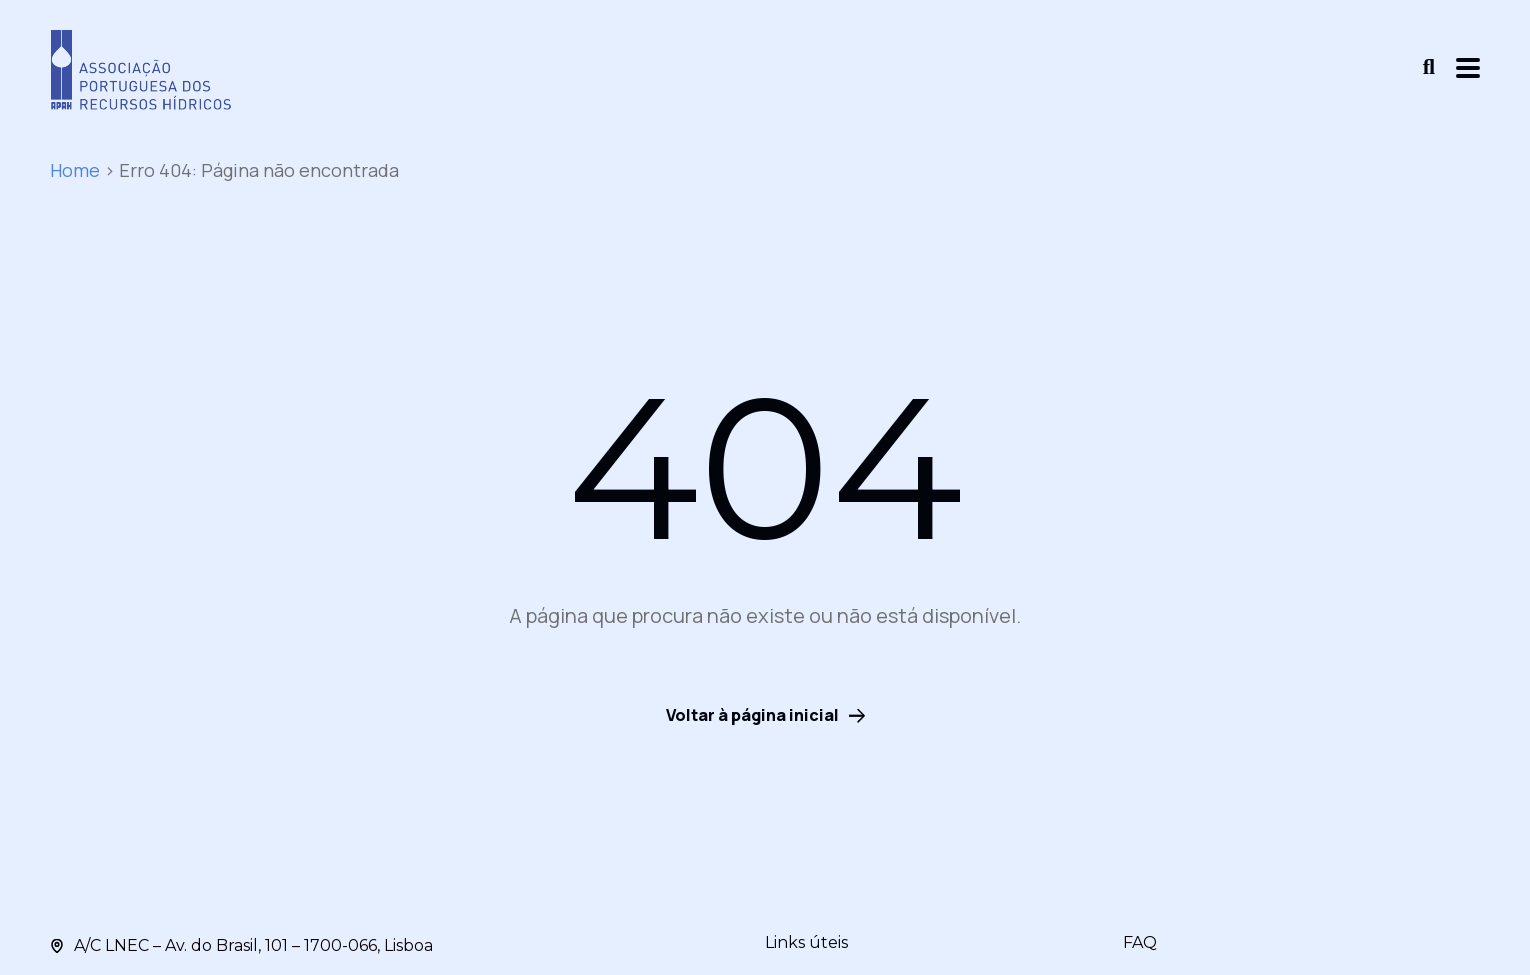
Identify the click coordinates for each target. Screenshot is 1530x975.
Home (75, 170)
